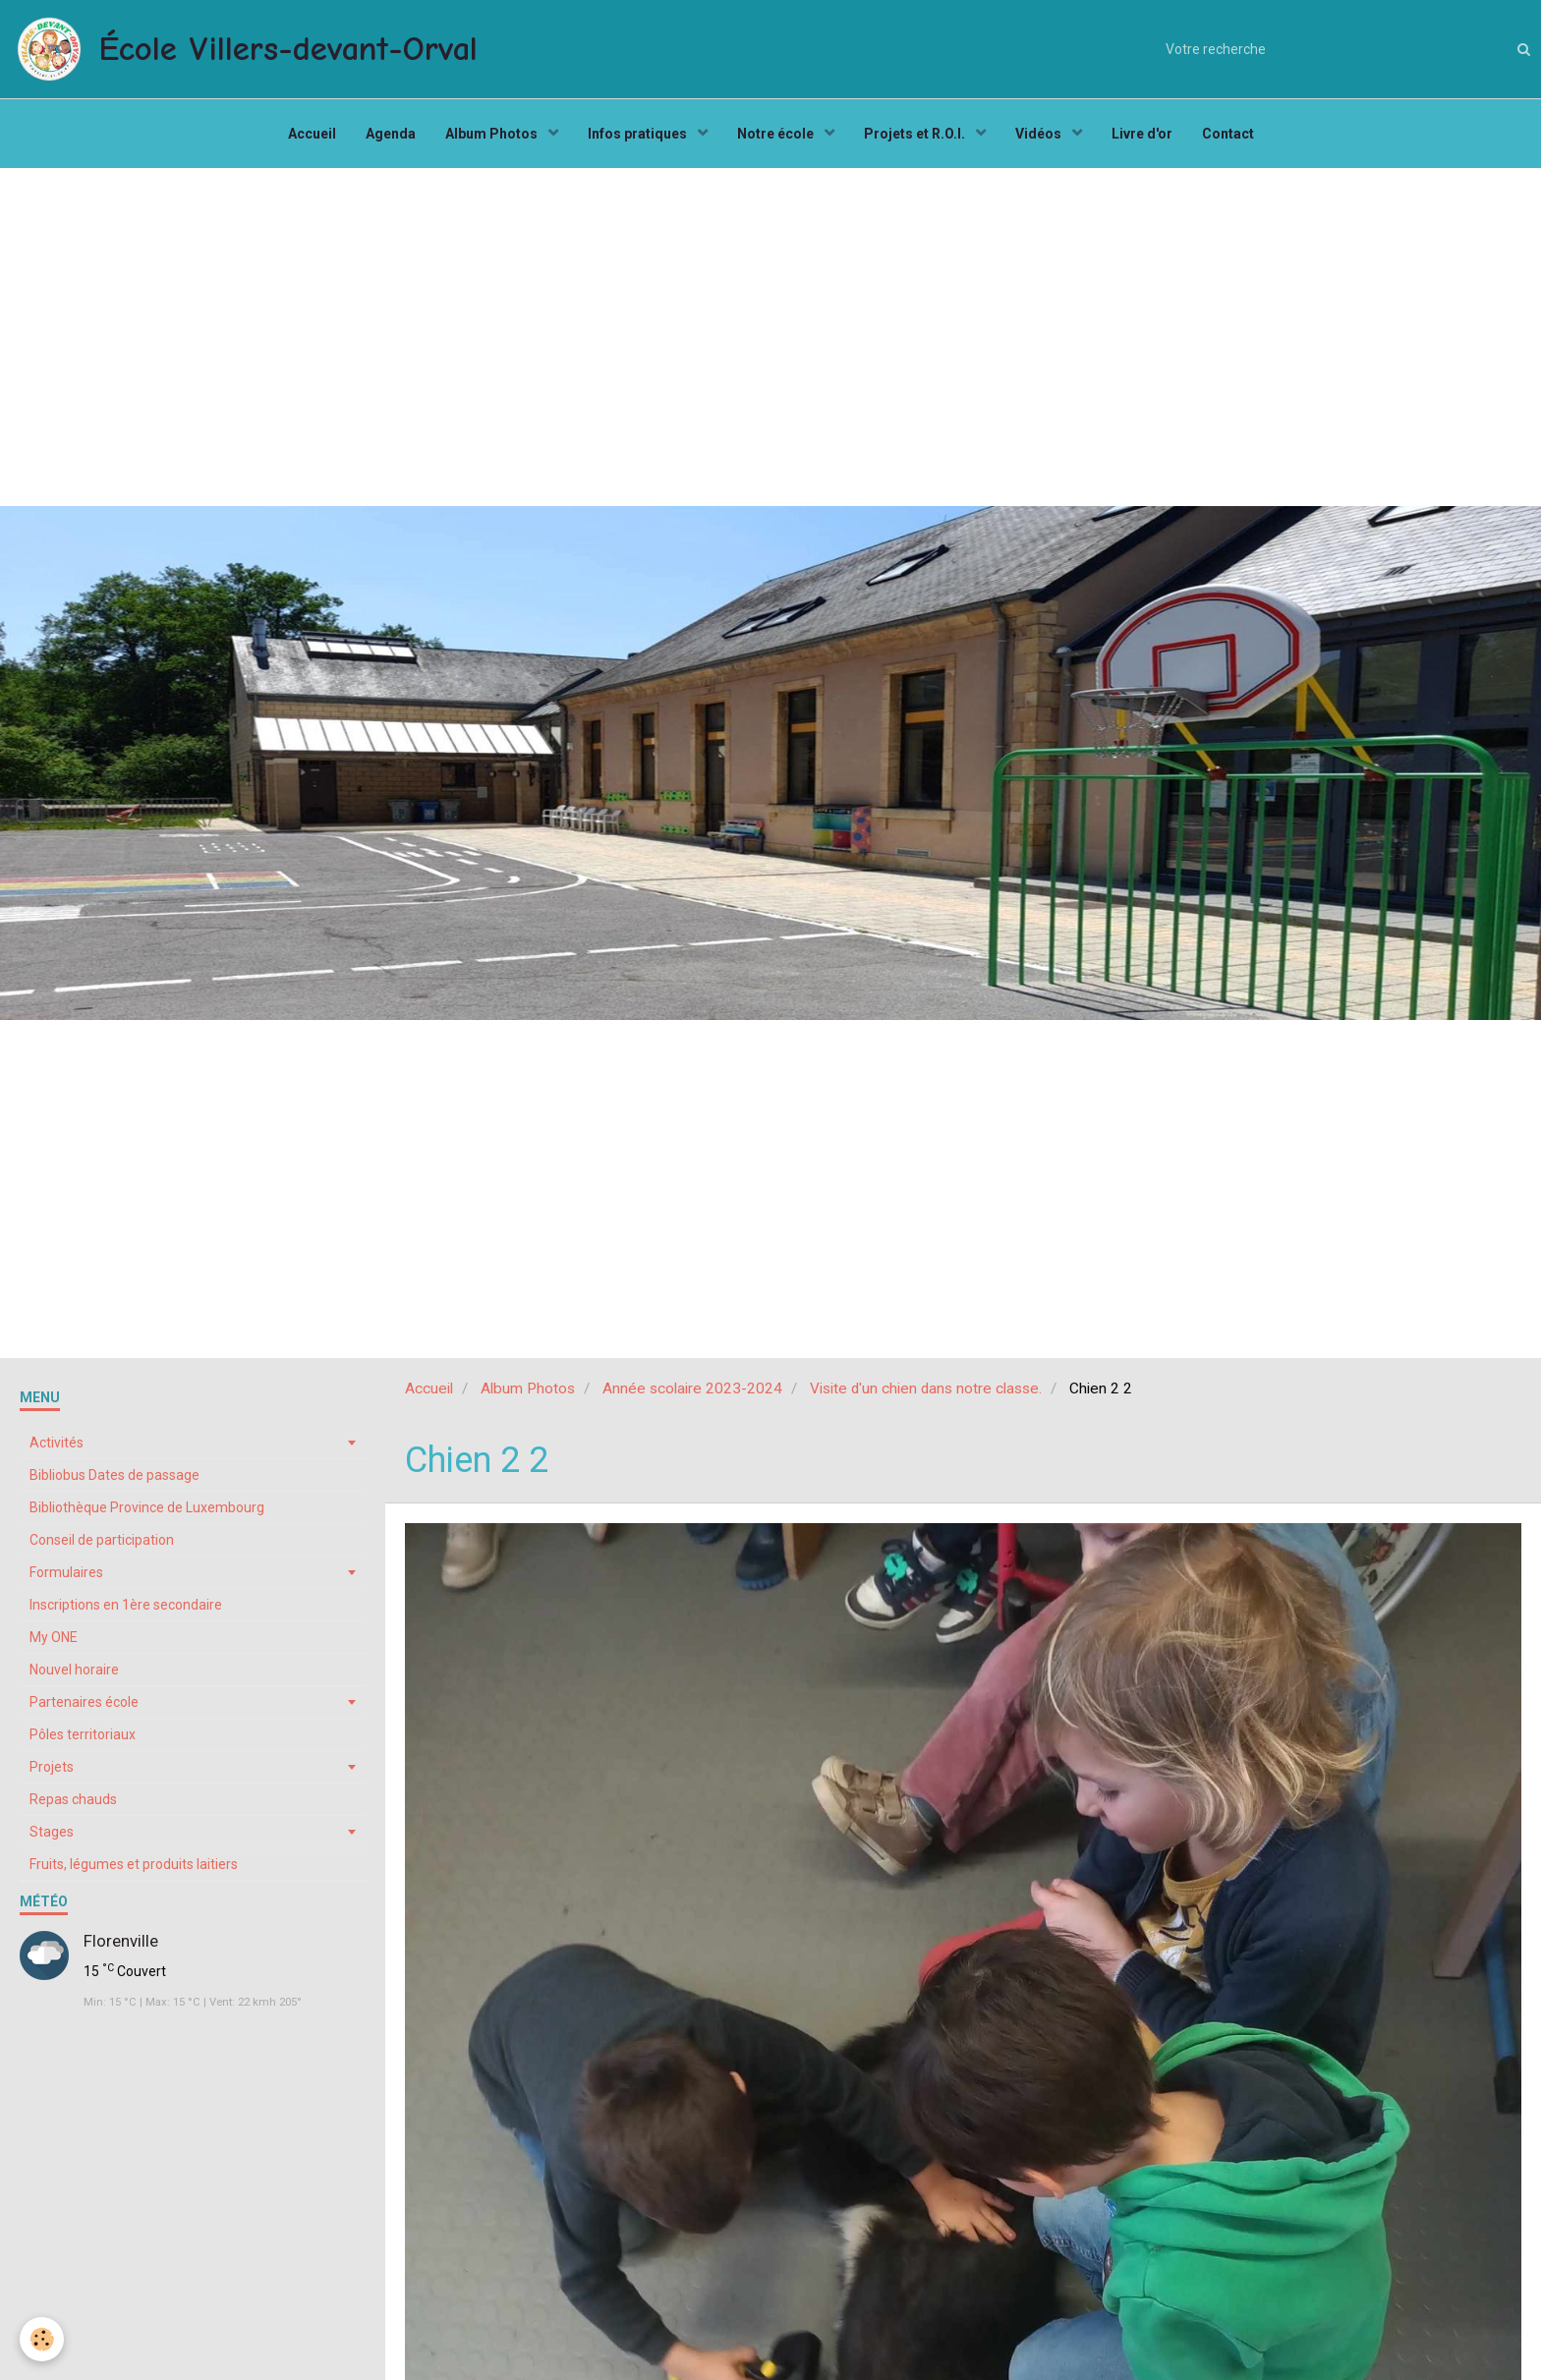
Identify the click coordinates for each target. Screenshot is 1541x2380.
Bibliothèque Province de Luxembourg (146, 1507)
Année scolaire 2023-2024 (692, 1388)
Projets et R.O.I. (916, 134)
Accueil (312, 134)
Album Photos (493, 134)
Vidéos (1039, 134)
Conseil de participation (101, 1540)
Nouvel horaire (74, 1669)
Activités (56, 1442)
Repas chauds (73, 1799)
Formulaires (66, 1572)
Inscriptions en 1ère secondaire (125, 1605)
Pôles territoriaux (82, 1734)
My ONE (53, 1637)
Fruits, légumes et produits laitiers (133, 1864)
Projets (51, 1767)
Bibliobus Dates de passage (114, 1475)
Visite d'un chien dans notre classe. (926, 1388)
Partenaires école (84, 1702)
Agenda (391, 134)
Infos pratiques (639, 134)
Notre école (777, 134)
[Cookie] (42, 2339)
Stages (51, 1832)
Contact (1228, 134)
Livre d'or (1142, 134)
